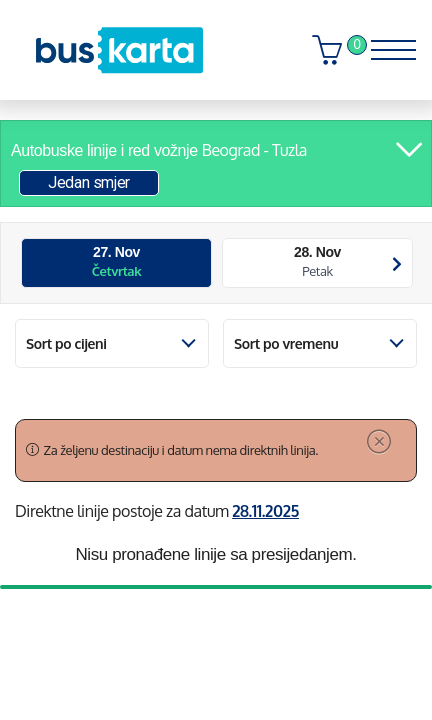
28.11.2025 (265, 511)
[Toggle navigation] (387, 45)
